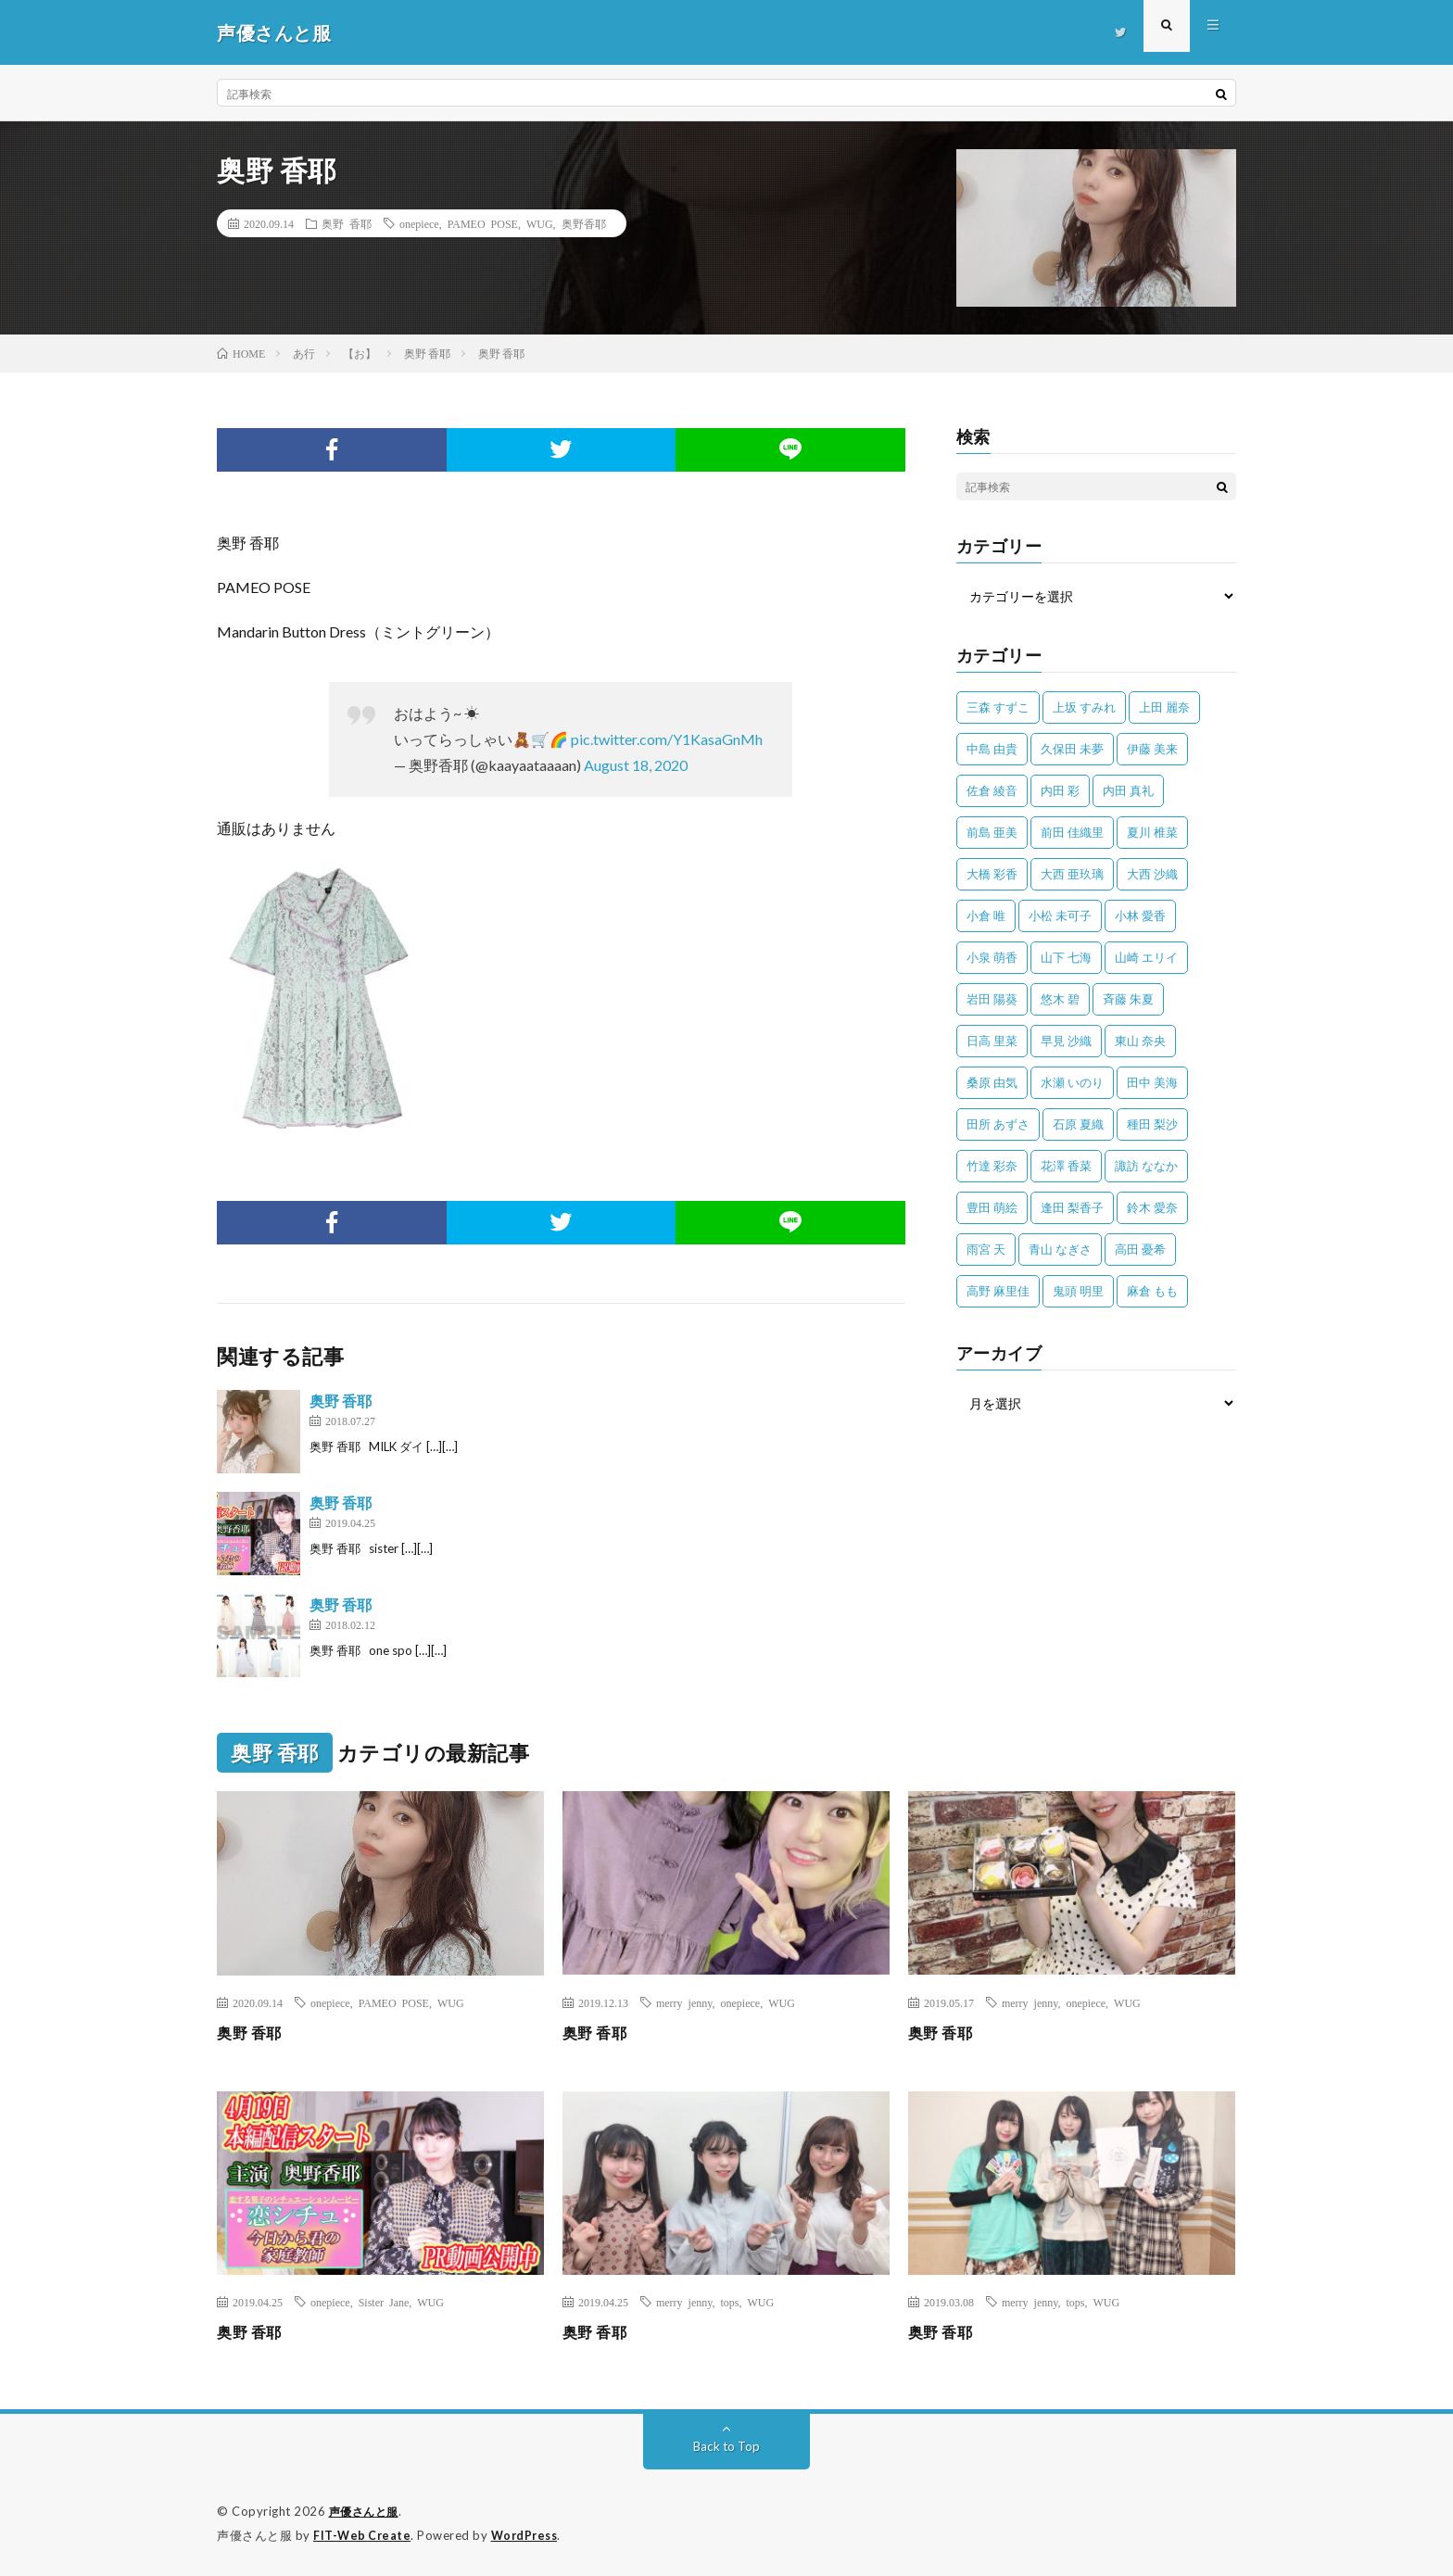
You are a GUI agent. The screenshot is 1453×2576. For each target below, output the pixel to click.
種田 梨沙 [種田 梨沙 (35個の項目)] (1152, 1124)
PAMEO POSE (483, 223)
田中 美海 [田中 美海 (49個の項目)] (1152, 1082)
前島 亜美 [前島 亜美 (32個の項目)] (992, 832)
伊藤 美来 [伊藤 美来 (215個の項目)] (1152, 748)
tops (730, 2301)
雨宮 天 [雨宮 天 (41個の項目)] (986, 1249)
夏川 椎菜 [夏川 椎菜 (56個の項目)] (1152, 832)
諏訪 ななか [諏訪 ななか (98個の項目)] (1146, 1165)
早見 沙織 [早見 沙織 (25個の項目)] (1066, 1040)
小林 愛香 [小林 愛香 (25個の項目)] (1140, 915)
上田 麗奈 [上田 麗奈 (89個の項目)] (1164, 707)
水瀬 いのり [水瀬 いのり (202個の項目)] (1072, 1082)
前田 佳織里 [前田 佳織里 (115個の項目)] (1072, 832)
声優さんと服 (366, 2511)
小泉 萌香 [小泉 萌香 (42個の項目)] (992, 957)
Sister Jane (384, 2301)
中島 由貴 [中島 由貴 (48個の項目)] (992, 748)
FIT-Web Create (363, 2534)
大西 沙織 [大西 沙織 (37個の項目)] (1152, 873)
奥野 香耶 (347, 223)
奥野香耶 (584, 223)
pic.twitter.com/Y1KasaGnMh (667, 739)
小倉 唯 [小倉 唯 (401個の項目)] (986, 915)
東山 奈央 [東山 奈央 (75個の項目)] (1140, 1040)
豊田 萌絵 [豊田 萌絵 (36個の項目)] (992, 1207)
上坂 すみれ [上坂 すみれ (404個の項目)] (1084, 707)
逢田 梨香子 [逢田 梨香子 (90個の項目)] (1072, 1207)
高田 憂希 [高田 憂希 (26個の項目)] (1140, 1249)
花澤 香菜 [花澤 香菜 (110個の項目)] (1066, 1165)
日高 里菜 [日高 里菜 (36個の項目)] (992, 1040)
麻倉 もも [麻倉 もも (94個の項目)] (1152, 1290)
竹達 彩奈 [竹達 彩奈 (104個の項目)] (992, 1165)
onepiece (419, 223)
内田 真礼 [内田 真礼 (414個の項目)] (1128, 790)
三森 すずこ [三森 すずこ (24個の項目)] (998, 707)
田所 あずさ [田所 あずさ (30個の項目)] (998, 1124)
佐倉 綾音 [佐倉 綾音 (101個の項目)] (992, 790)
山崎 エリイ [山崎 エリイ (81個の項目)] (1146, 957)
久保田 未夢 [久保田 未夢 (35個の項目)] (1072, 748)
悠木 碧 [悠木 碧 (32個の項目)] (1060, 998)
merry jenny (684, 2002)
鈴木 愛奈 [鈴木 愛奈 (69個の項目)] (1152, 1207)
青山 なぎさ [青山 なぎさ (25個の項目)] (1060, 1249)
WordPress (529, 2534)
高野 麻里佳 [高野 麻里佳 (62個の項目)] (998, 1290)
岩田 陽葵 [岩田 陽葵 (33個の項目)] (992, 998)
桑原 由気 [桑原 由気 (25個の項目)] (992, 1082)
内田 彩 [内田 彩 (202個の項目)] (1060, 790)
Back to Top (727, 2446)
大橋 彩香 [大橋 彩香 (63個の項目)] (992, 873)
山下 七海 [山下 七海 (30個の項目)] (1066, 957)
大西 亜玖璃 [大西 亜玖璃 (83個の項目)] (1072, 873)
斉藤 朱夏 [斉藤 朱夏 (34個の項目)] (1128, 998)
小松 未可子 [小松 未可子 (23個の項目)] (1060, 915)
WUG (539, 223)
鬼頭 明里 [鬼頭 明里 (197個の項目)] (1078, 1290)
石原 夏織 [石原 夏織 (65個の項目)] (1078, 1124)
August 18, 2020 (636, 765)
